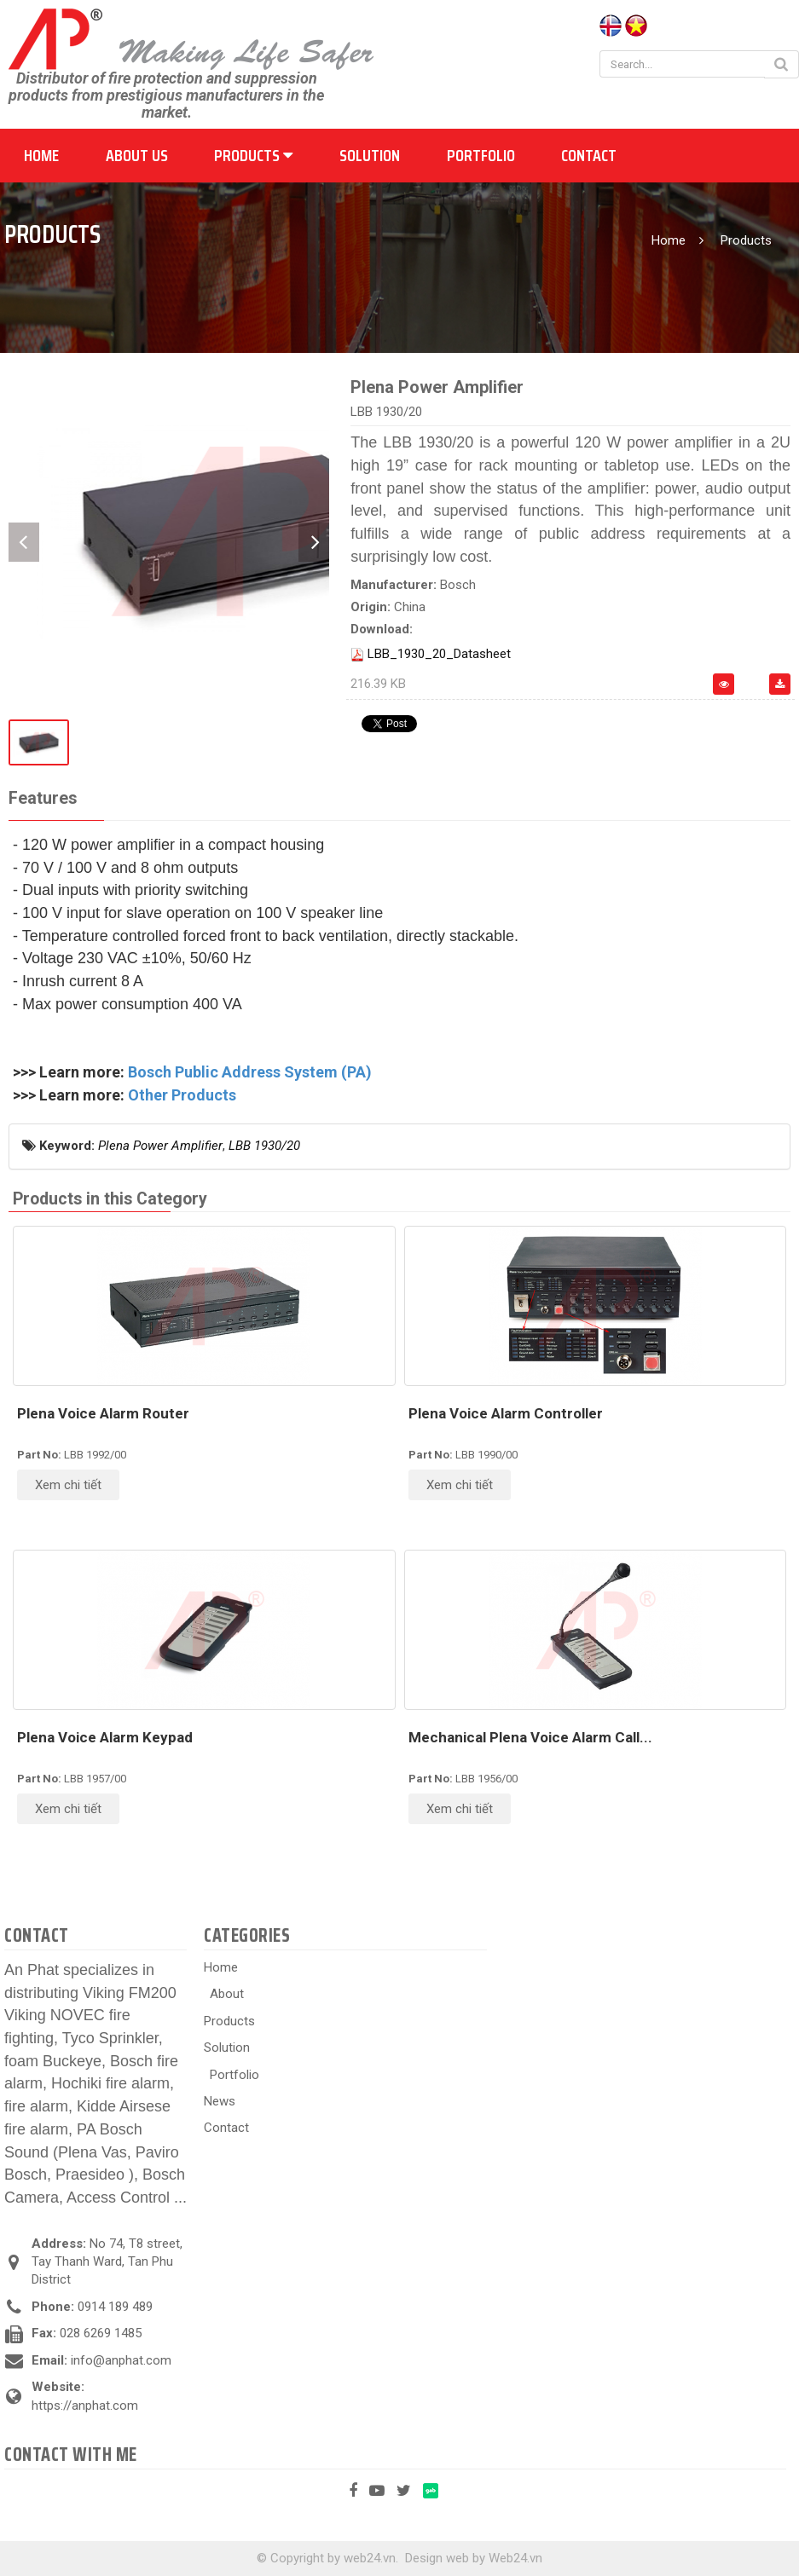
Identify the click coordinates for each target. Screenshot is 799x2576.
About (227, 1993)
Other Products (182, 1095)
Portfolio (481, 155)
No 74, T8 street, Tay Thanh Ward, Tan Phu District (107, 2262)
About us (137, 155)
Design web (437, 2558)
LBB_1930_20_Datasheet (439, 653)
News (219, 2101)
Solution (369, 155)
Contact (589, 155)
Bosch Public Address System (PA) (250, 1072)
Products (253, 155)
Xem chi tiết (68, 1485)
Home (41, 155)
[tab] (43, 799)
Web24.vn (515, 2558)
